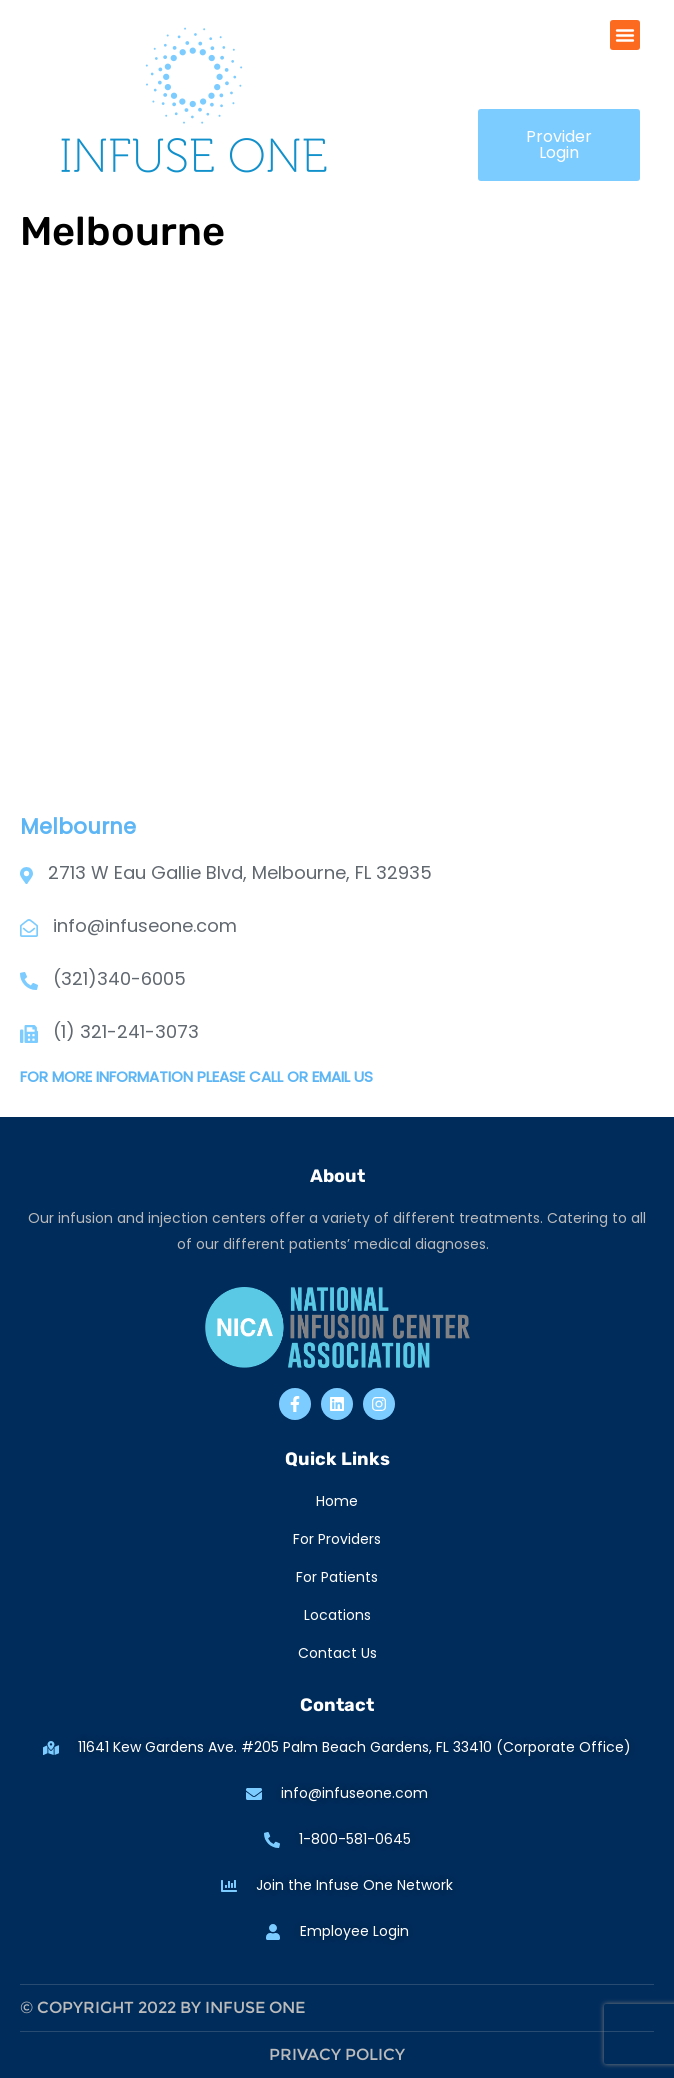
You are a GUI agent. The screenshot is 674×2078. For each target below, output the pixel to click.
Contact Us (337, 1653)
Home (337, 1501)
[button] (625, 35)
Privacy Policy (337, 2054)
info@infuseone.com (145, 925)
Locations (337, 1615)
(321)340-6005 (119, 978)
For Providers (337, 1539)
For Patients (337, 1577)
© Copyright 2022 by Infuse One (162, 2007)
